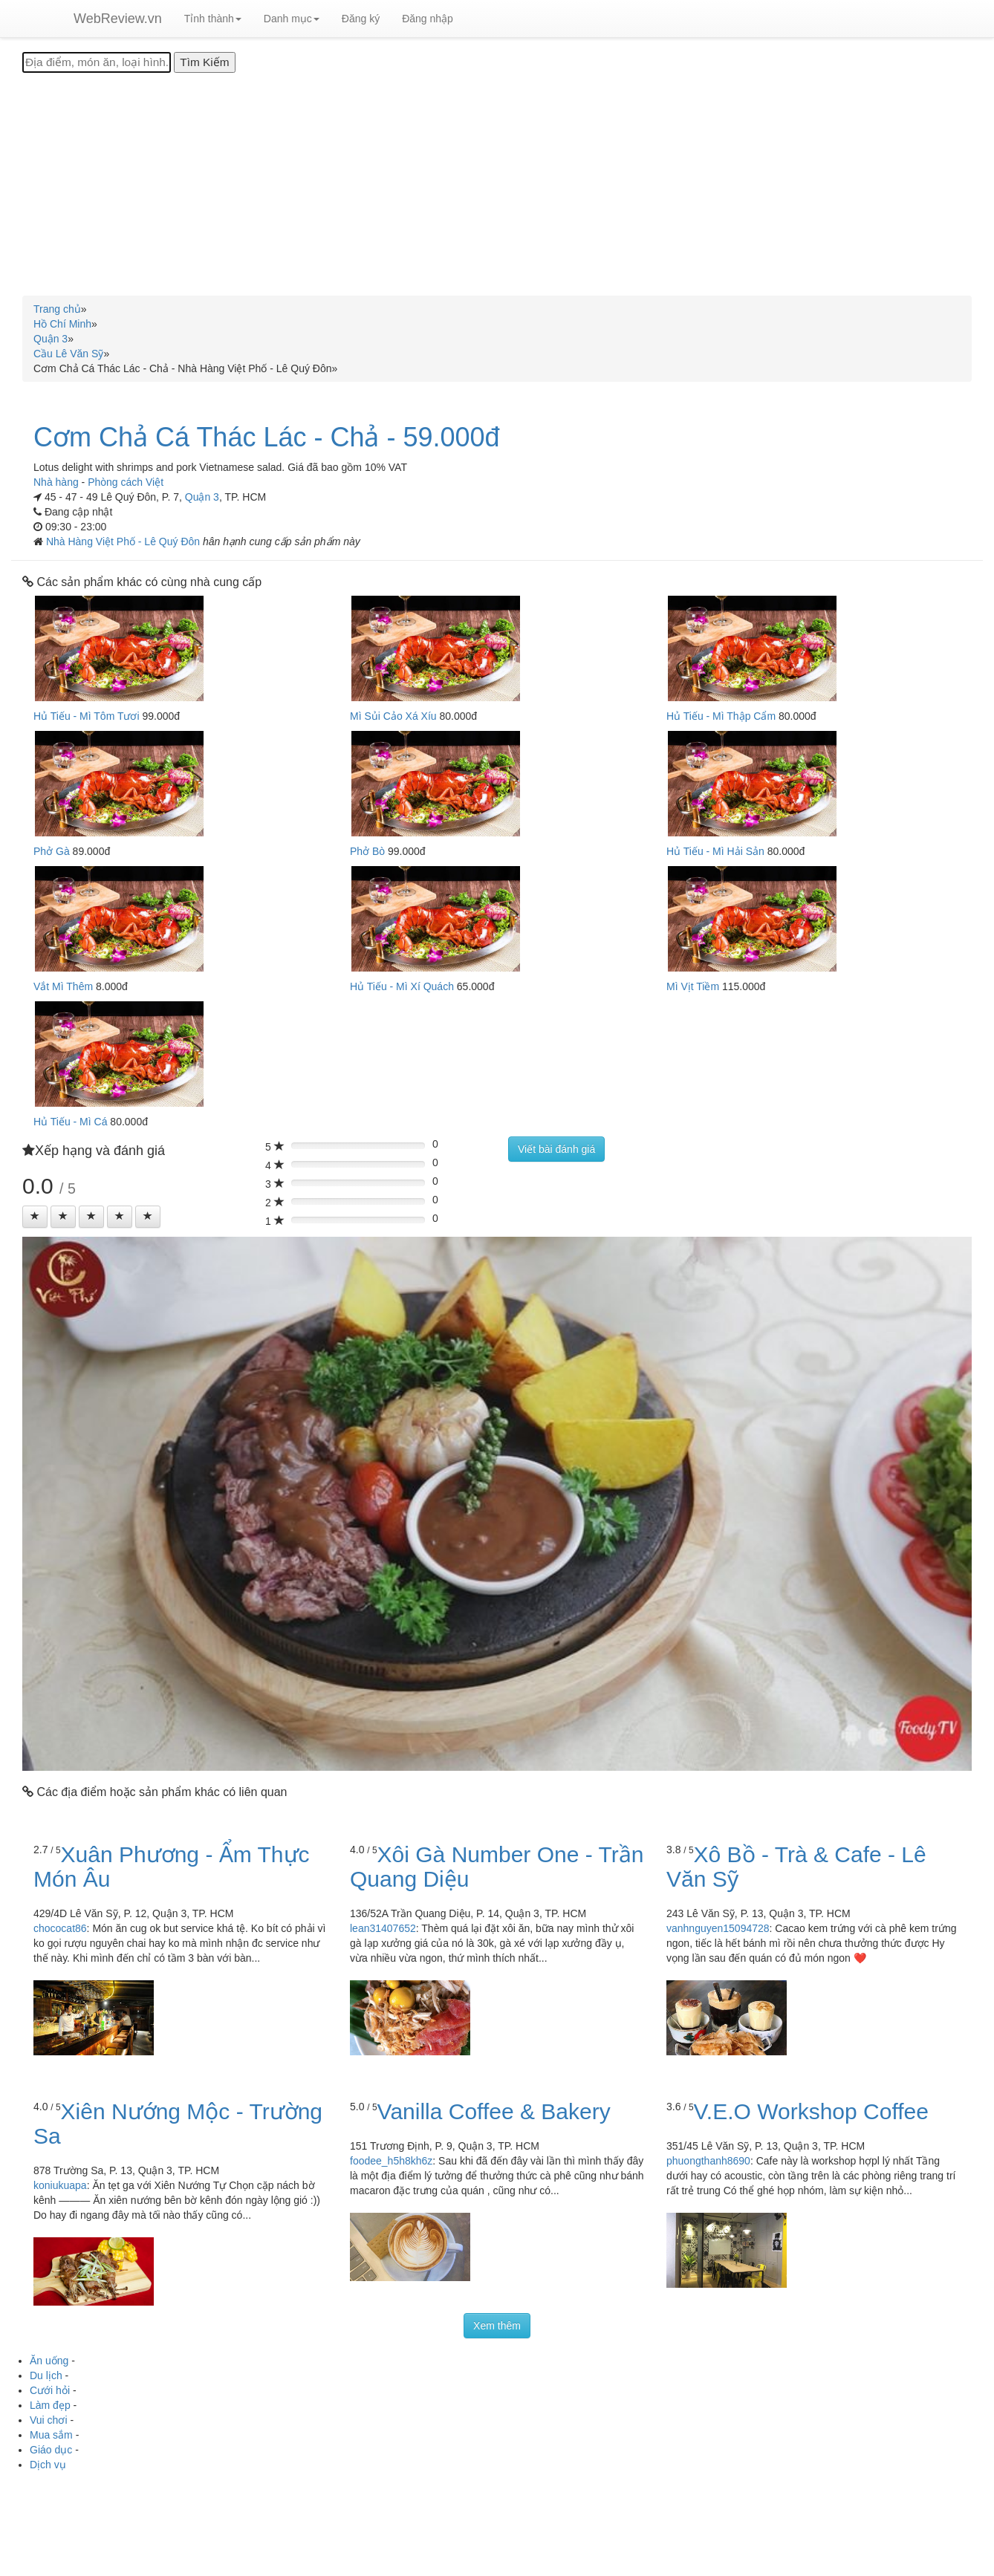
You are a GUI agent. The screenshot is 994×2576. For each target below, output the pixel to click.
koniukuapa (60, 2185)
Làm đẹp (50, 2405)
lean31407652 (383, 1928)
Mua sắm (51, 2435)
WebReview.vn (118, 18)
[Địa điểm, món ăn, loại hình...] (96, 62)
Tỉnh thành (212, 19)
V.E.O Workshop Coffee (811, 2111)
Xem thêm (497, 2326)
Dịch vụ (48, 2465)
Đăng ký (361, 19)
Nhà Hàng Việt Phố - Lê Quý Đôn (124, 541)
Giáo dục (51, 2450)
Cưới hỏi (50, 2390)
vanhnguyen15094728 (718, 1928)
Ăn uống (49, 2361)
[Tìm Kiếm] (204, 62)
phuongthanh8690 (708, 2161)
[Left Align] (35, 1217)
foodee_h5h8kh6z (391, 2161)
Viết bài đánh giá (556, 1149)
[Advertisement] (497, 184)
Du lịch (46, 2375)
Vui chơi (49, 2420)
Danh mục (291, 19)
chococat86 (60, 1928)
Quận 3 (202, 497)
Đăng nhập (427, 19)
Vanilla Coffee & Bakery (494, 2111)
